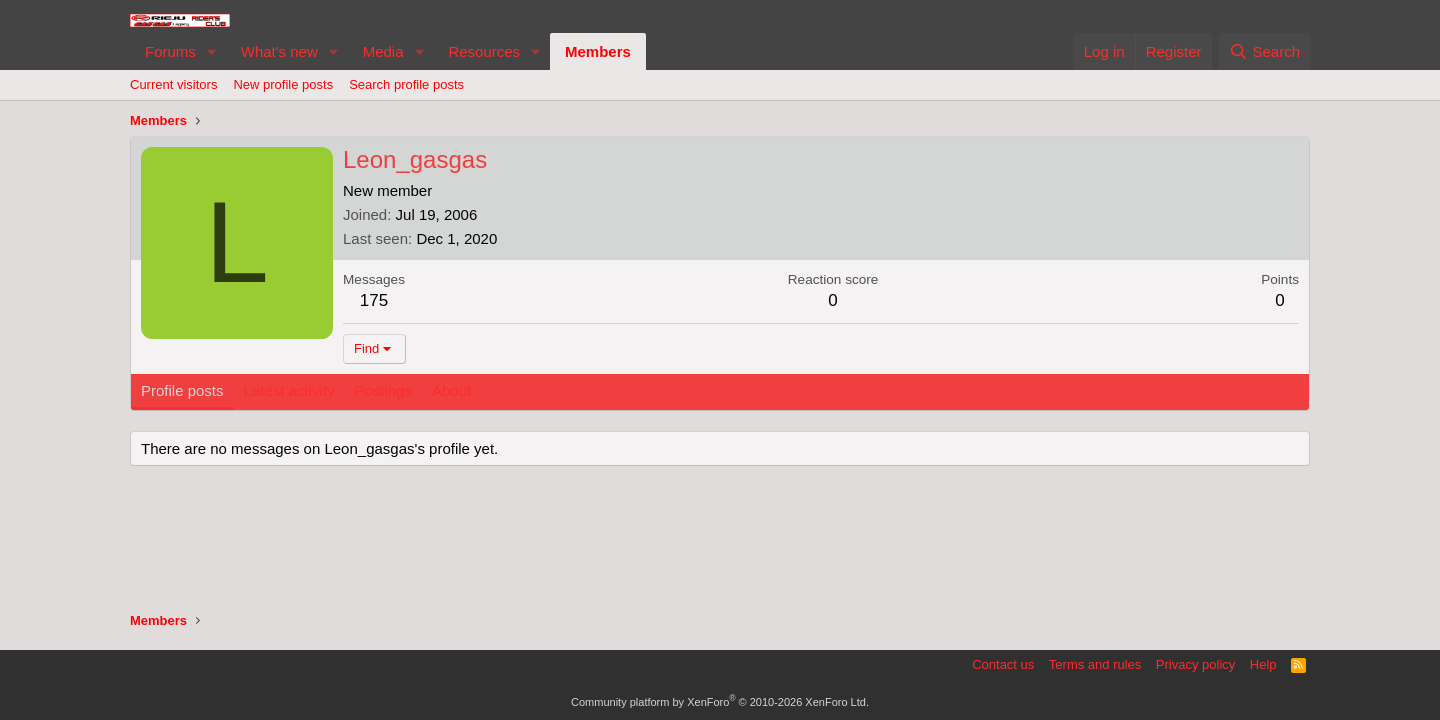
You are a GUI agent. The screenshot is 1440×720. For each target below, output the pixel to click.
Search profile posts (406, 84)
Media (383, 51)
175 (374, 300)
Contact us (1003, 664)
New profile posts (283, 84)
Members (598, 51)
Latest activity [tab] (289, 390)
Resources (484, 51)
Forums (170, 51)
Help (1263, 664)
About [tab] (451, 390)
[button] (212, 51)
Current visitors (173, 84)
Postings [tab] (383, 390)
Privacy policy (1195, 664)
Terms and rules (1095, 664)
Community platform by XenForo (720, 702)
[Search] (1264, 51)
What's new (279, 51)
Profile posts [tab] (182, 390)
